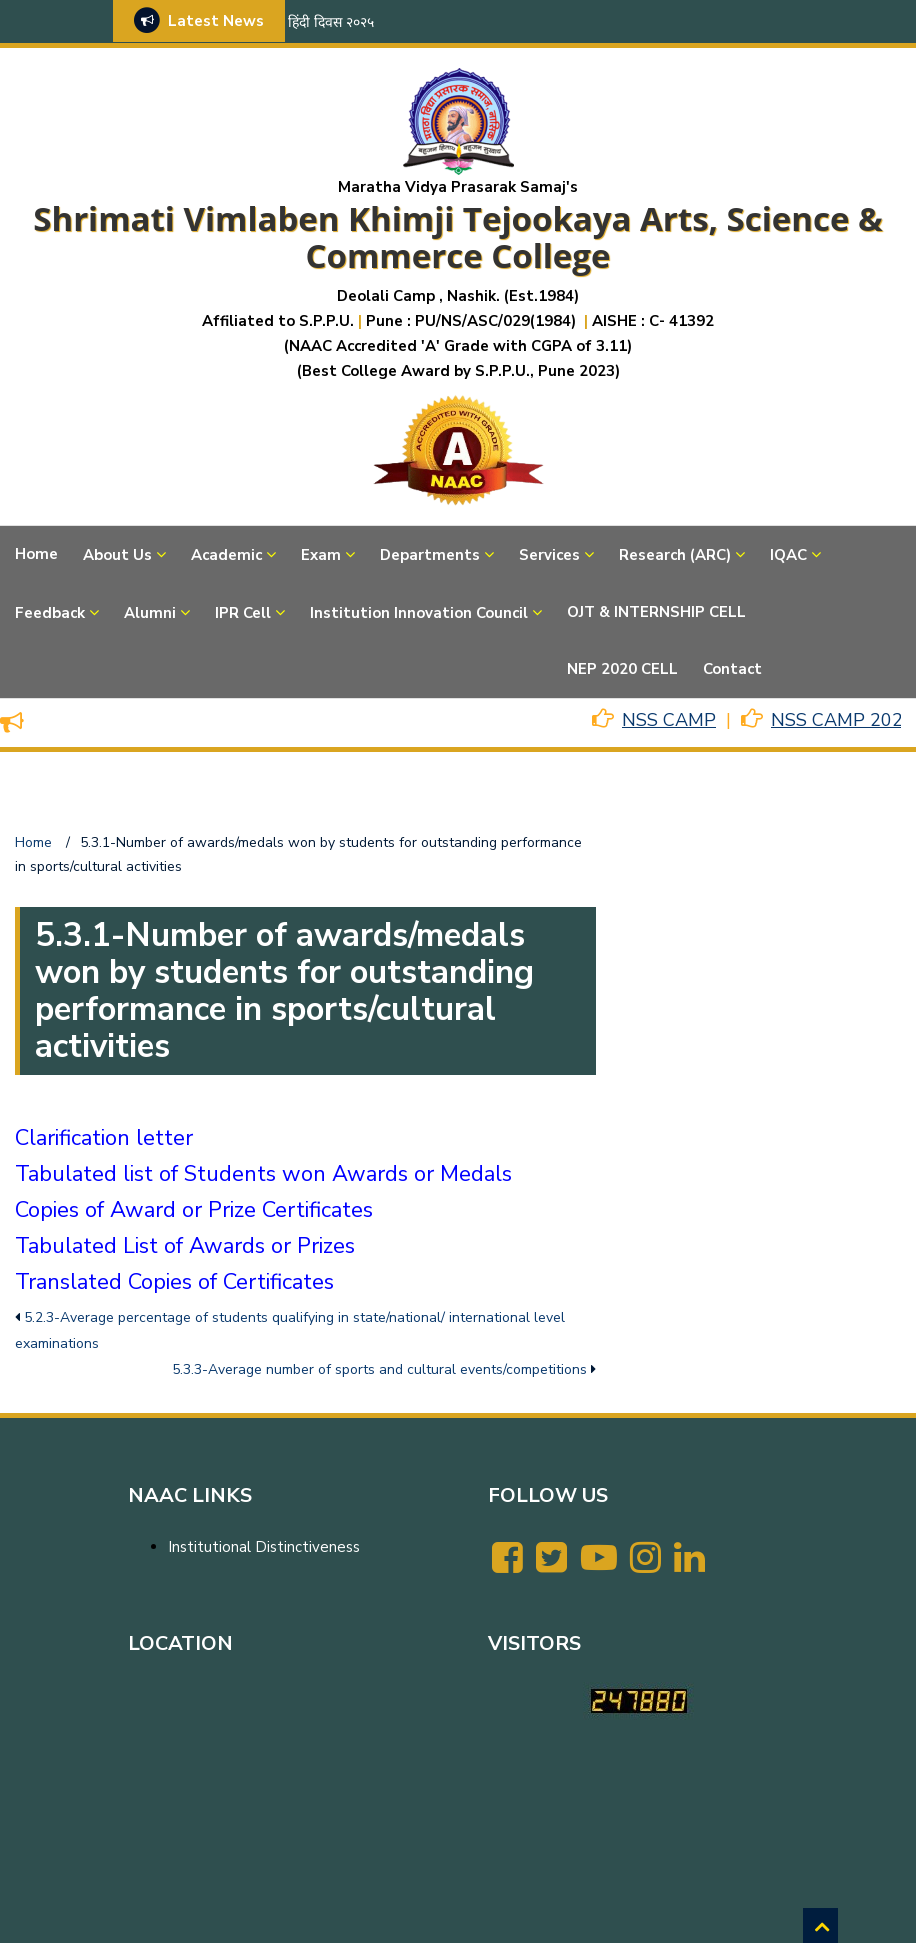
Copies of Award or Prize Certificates (194, 1210)
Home (36, 554)
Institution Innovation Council (419, 613)
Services (549, 555)
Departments (430, 555)
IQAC (788, 555)
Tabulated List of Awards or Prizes (185, 1246)
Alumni (150, 613)
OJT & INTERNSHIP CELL (656, 612)
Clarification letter (104, 1138)
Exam (321, 555)
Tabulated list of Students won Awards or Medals (263, 1174)
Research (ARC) (675, 555)
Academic (226, 555)
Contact (732, 669)
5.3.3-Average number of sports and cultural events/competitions (379, 1369)
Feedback (50, 613)
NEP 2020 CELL (622, 669)
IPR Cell (243, 613)
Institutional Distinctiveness (264, 1547)
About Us (117, 555)
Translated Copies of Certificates (174, 1282)
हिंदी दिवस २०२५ (331, 22)
